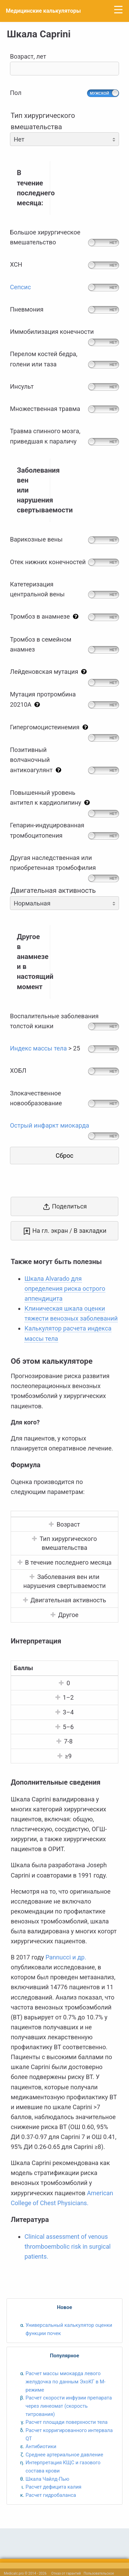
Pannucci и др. (65, 1957)
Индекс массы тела (38, 1048)
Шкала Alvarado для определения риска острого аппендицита (64, 1288)
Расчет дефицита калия (53, 2487)
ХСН (16, 264)
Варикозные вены (36, 539)
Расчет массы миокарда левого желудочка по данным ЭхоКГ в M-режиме (65, 2381)
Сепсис (20, 287)
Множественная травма (45, 408)
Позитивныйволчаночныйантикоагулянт (37, 760)
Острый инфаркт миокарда (49, 1125)
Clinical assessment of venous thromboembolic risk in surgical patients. (67, 2246)
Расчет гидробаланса (50, 2495)
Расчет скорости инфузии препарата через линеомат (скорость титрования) (68, 2406)
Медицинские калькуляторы (43, 11)
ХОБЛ (18, 1070)
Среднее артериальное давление (64, 2455)
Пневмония (26, 309)
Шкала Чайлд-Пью (47, 2479)
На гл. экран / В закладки (65, 1231)
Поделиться (64, 1207)
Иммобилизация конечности (52, 331)
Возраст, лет (64, 64)
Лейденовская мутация (49, 671)
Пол (15, 92)
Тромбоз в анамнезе (45, 616)
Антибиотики (40, 2446)
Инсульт (22, 386)
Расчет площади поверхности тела (66, 2422)
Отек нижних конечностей (48, 562)
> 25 (45, 1048)
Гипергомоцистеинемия (50, 727)
